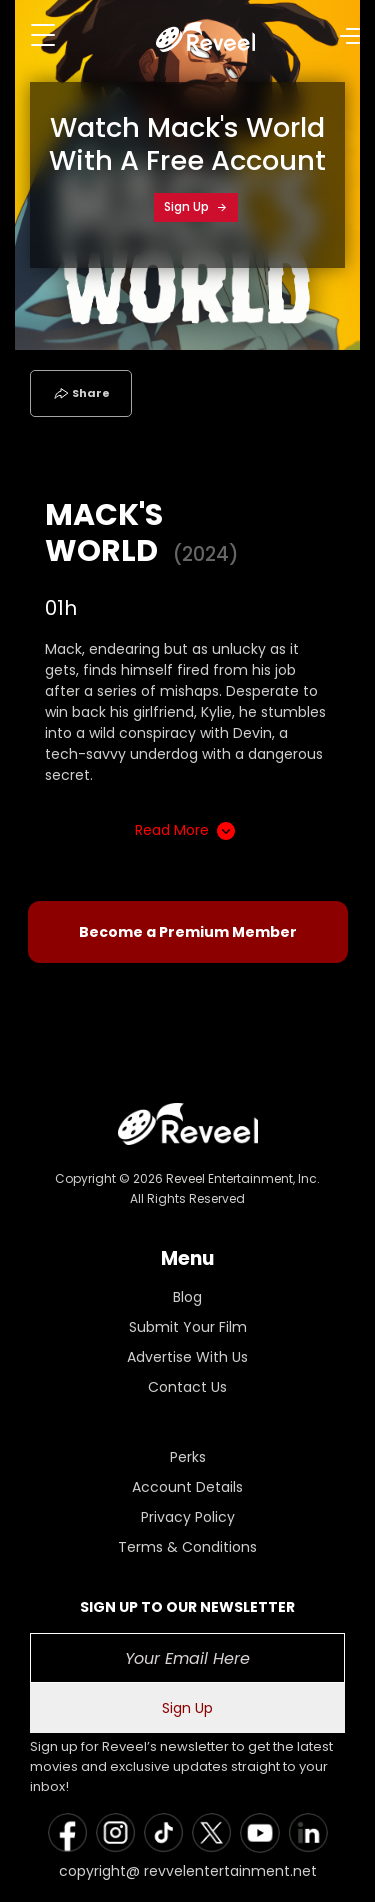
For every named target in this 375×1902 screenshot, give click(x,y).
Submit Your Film (188, 1327)
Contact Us (187, 1387)
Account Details (187, 1487)
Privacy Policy (188, 1517)
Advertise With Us (187, 1357)
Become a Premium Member (188, 932)
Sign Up (196, 206)
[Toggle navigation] (43, 35)
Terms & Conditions (187, 1547)
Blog (187, 1297)
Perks (188, 1457)
